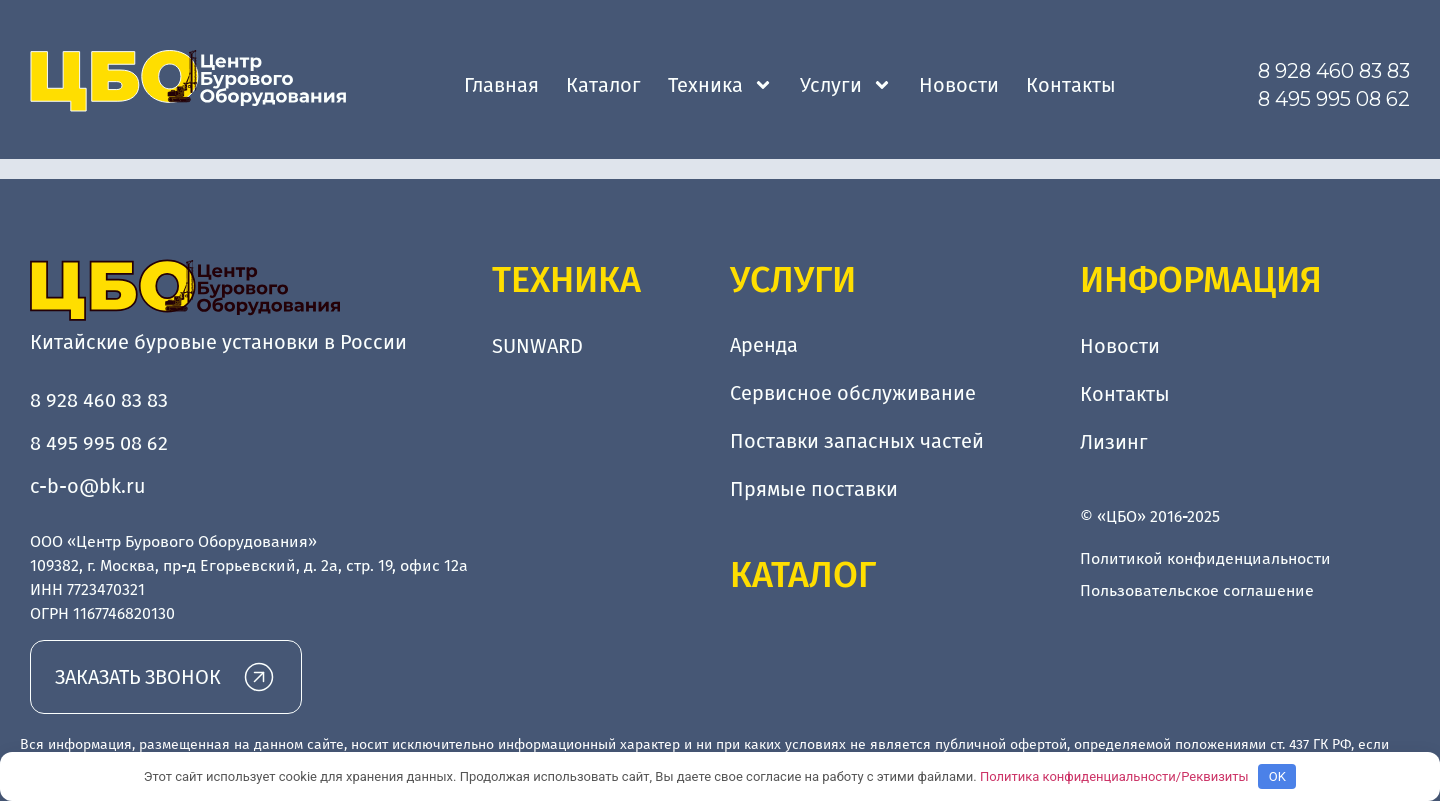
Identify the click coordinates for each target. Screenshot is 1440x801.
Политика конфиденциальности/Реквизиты (1114, 776)
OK (1277, 776)
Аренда (764, 346)
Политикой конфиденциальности (1205, 558)
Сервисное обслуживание (853, 394)
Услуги (846, 85)
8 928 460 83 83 (1334, 71)
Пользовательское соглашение (1197, 590)
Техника (720, 85)
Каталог (603, 85)
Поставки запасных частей (857, 442)
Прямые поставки (814, 490)
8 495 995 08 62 (1334, 99)
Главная (501, 85)
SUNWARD (537, 346)
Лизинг (1114, 442)
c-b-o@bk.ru (88, 486)
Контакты (1071, 85)
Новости (959, 85)
